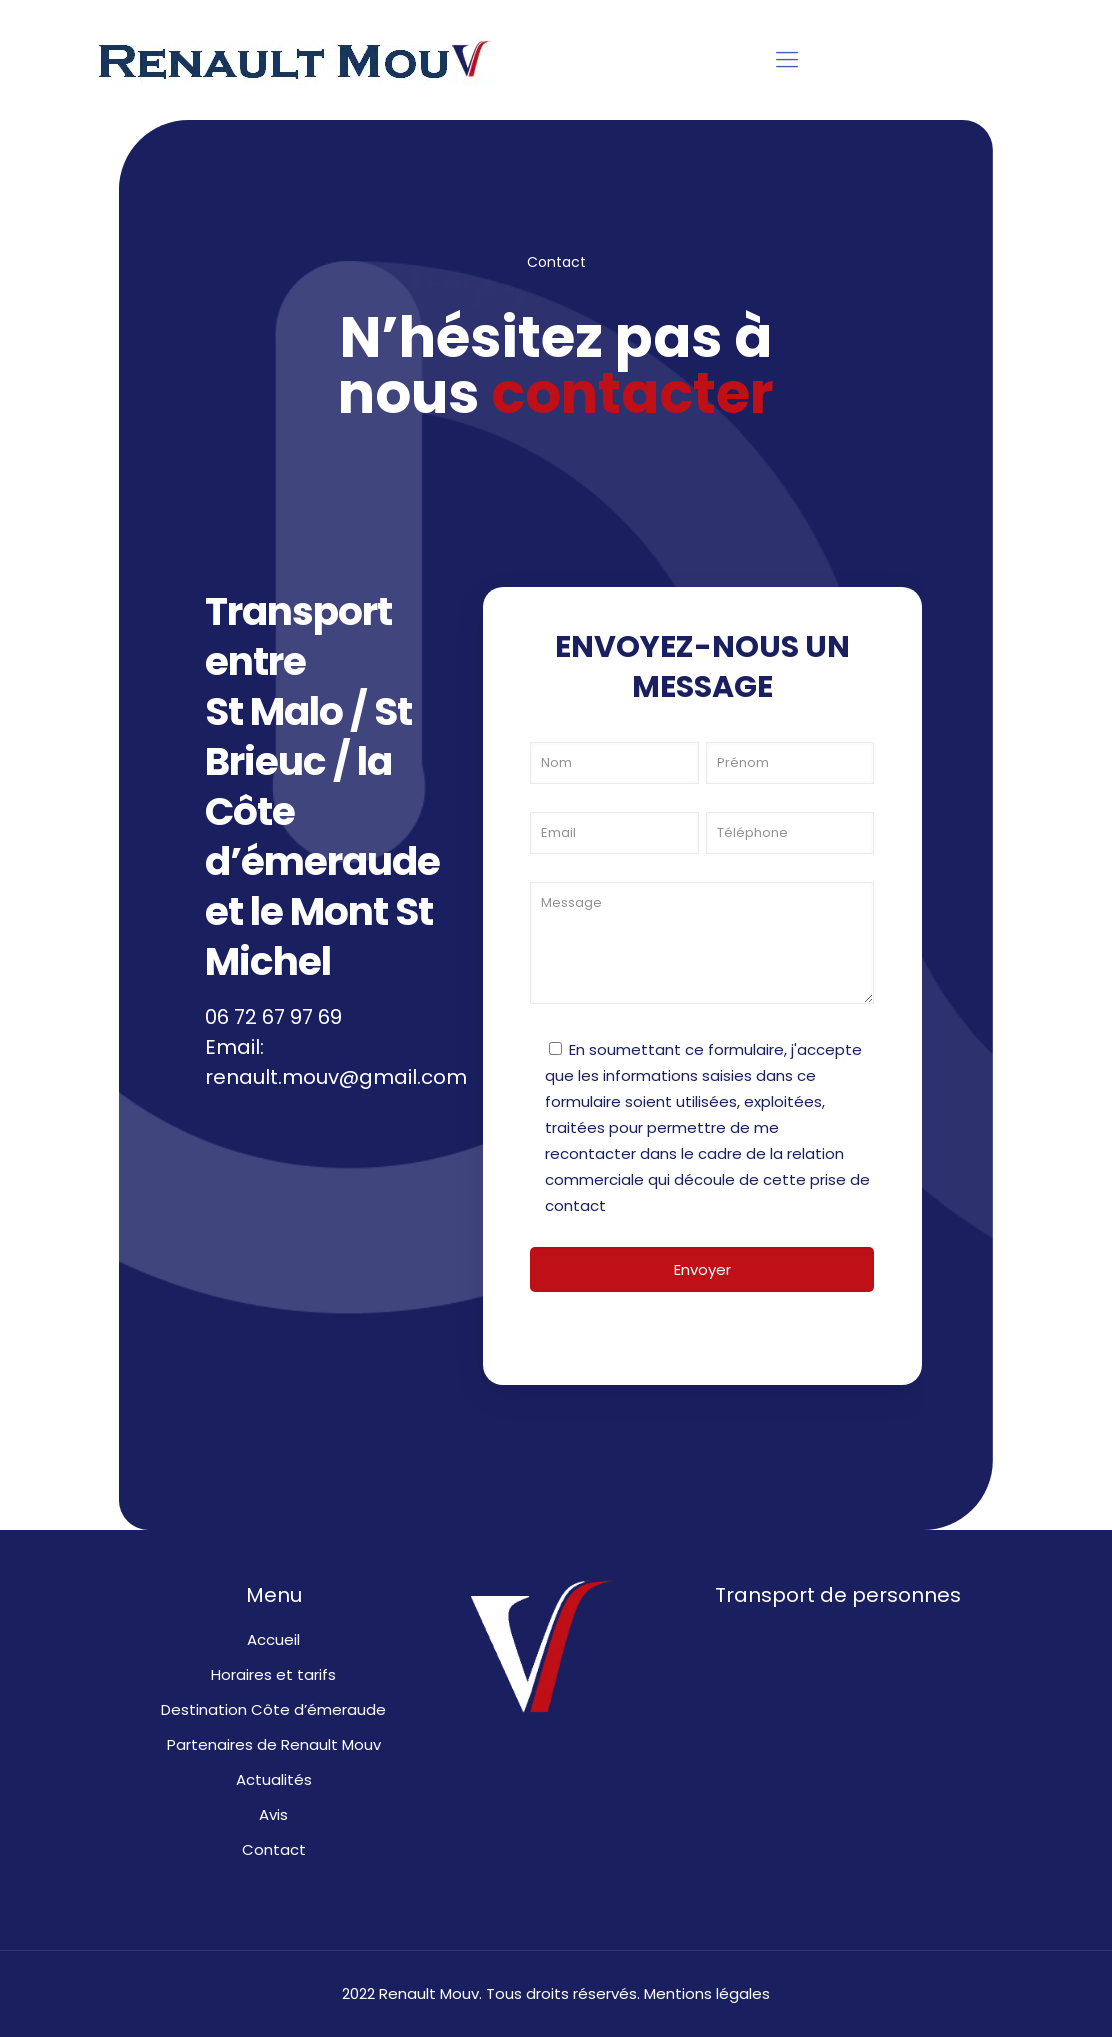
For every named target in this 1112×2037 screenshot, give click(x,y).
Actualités (274, 1779)
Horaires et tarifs (273, 1674)
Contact (274, 1849)
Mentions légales (707, 1993)
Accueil (273, 1639)
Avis (273, 1814)
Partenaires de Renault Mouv (274, 1744)
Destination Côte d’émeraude (273, 1709)
